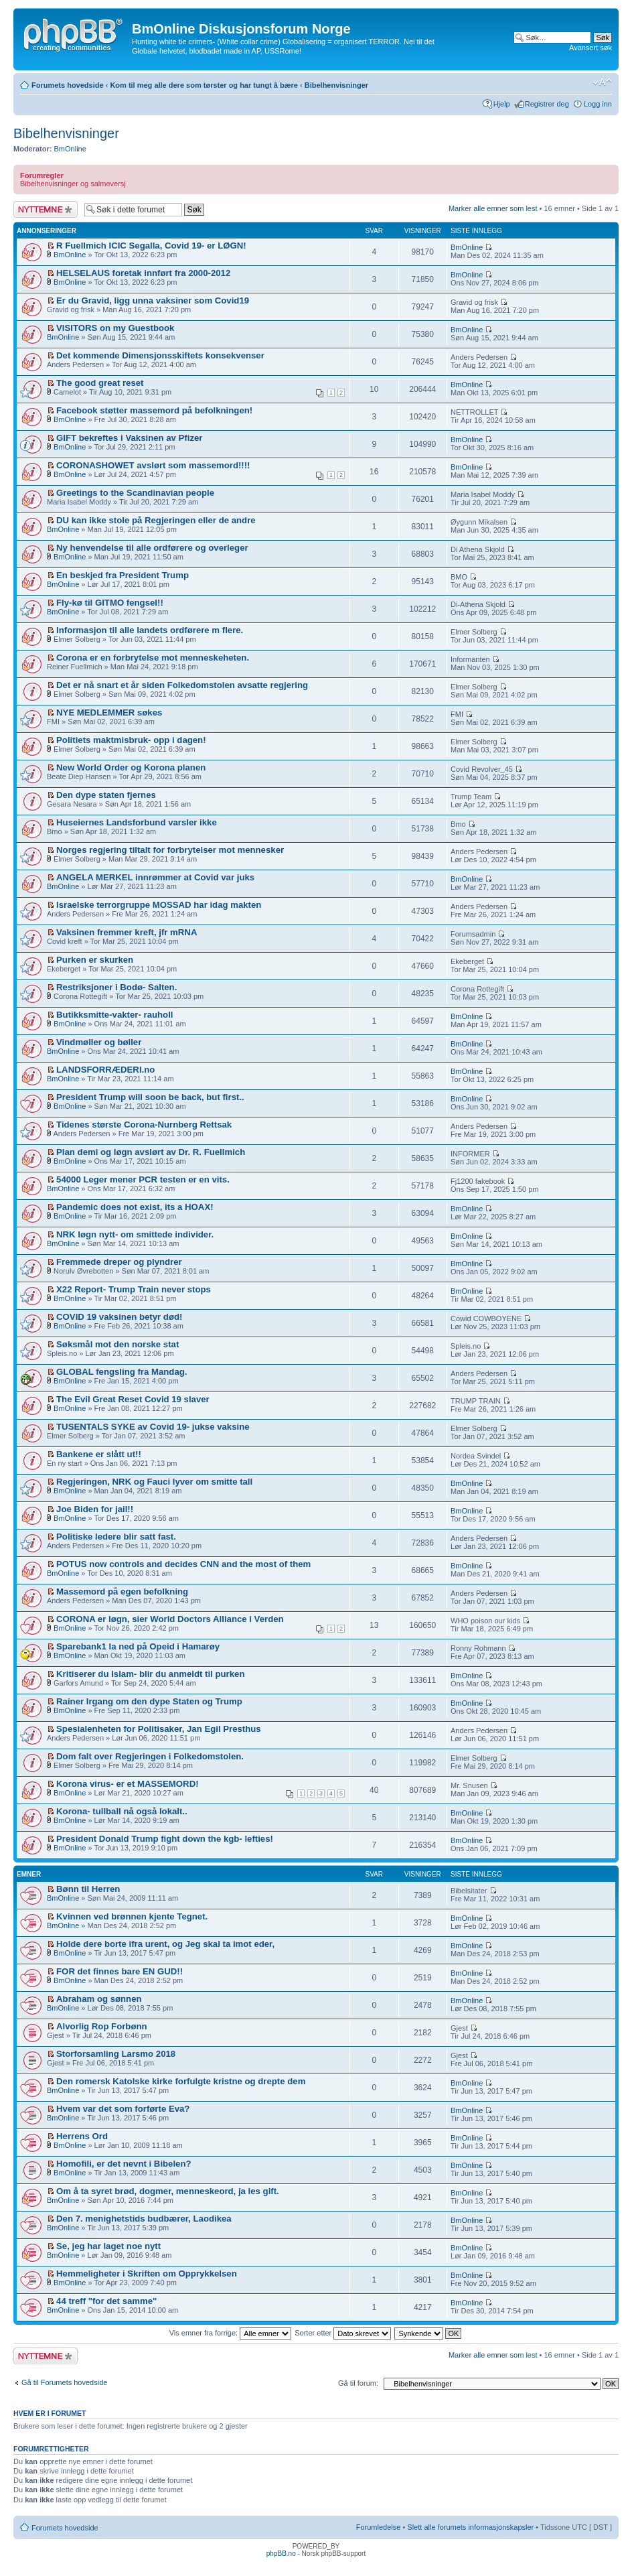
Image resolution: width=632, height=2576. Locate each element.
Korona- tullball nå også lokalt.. (121, 1811)
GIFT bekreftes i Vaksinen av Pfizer (129, 438)
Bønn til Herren (88, 1889)
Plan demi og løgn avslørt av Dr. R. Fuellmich (150, 1152)
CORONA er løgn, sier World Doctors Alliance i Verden (170, 1619)
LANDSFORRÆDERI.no (105, 1070)
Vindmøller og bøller (98, 1042)
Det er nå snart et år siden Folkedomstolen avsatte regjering (182, 685)
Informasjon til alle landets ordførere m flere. (149, 630)
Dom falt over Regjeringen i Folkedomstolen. (150, 1756)
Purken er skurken (94, 960)
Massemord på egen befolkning (122, 1591)
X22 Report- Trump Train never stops (133, 1289)
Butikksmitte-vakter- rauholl (114, 1015)
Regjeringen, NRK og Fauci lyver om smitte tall (154, 1482)
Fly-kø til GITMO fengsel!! (109, 603)
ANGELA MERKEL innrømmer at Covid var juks (155, 877)
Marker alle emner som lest (493, 208)
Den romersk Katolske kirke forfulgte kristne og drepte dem (180, 2081)
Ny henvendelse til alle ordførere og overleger (152, 548)
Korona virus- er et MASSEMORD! (127, 1784)
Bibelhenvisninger (336, 85)
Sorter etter (343, 2333)
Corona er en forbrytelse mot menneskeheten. (152, 658)
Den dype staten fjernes (106, 795)
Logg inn (598, 104)
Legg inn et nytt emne (45, 209)
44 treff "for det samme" (106, 2301)
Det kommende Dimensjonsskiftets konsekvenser (160, 355)
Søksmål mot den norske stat (117, 1344)
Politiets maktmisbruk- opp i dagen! (131, 740)
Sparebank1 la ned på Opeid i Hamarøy (138, 1646)
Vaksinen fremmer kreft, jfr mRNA (126, 932)
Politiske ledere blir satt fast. (116, 1537)
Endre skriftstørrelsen (602, 82)
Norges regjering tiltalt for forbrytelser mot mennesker (170, 850)
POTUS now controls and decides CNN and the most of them (183, 1564)
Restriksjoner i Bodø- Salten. (116, 987)
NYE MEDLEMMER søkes (109, 712)
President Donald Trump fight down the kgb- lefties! (164, 1839)
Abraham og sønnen (99, 1999)
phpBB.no (281, 2553)
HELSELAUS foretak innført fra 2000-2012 (143, 273)
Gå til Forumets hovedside (64, 2382)
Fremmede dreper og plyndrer (119, 1262)
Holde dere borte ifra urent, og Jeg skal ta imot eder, (165, 1944)
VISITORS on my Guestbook (115, 328)
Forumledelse (378, 2527)
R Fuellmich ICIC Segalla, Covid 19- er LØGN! (151, 246)
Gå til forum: (358, 2383)
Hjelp (501, 104)
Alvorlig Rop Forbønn (101, 2026)
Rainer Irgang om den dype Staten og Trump (149, 1701)
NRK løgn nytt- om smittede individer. (135, 1234)
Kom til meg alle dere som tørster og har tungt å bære (204, 85)
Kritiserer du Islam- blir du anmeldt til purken (150, 1674)
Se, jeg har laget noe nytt (108, 2246)
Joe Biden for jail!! (94, 1509)
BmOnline (70, 149)
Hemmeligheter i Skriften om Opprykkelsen (146, 2273)
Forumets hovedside (67, 85)
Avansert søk (590, 48)
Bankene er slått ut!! (98, 1454)
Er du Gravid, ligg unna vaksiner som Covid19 (152, 300)
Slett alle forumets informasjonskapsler (470, 2527)
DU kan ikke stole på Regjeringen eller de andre (156, 520)
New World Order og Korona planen (131, 767)
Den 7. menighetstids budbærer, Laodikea (144, 2219)
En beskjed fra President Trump (122, 575)
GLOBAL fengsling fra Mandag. (121, 1372)
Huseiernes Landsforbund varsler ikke (136, 822)
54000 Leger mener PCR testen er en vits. (143, 1179)
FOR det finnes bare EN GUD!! (119, 1971)
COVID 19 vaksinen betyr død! (119, 1317)
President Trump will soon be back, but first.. (150, 1097)
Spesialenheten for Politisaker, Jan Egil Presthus (158, 1729)
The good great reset (99, 383)
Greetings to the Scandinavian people (135, 493)
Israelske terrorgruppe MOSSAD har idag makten (158, 905)
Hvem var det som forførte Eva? (122, 2109)
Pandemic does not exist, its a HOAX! (135, 1207)
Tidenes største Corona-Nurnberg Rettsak (144, 1125)
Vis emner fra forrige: (230, 2333)
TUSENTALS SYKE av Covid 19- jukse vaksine (153, 1427)
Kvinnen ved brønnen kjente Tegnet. (132, 1916)
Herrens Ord (82, 2136)
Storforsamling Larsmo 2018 (115, 2054)
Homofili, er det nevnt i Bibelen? (123, 2164)
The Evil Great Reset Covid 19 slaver (133, 1399)
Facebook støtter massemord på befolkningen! (154, 410)
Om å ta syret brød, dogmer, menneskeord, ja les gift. (167, 2191)
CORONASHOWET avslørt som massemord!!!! (153, 465)
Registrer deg (547, 104)
